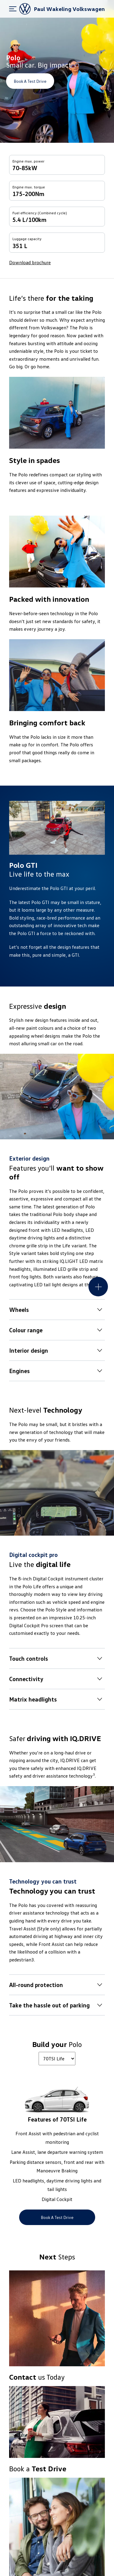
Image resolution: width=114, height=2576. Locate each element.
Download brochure (30, 262)
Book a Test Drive (30, 81)
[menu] (12, 8)
